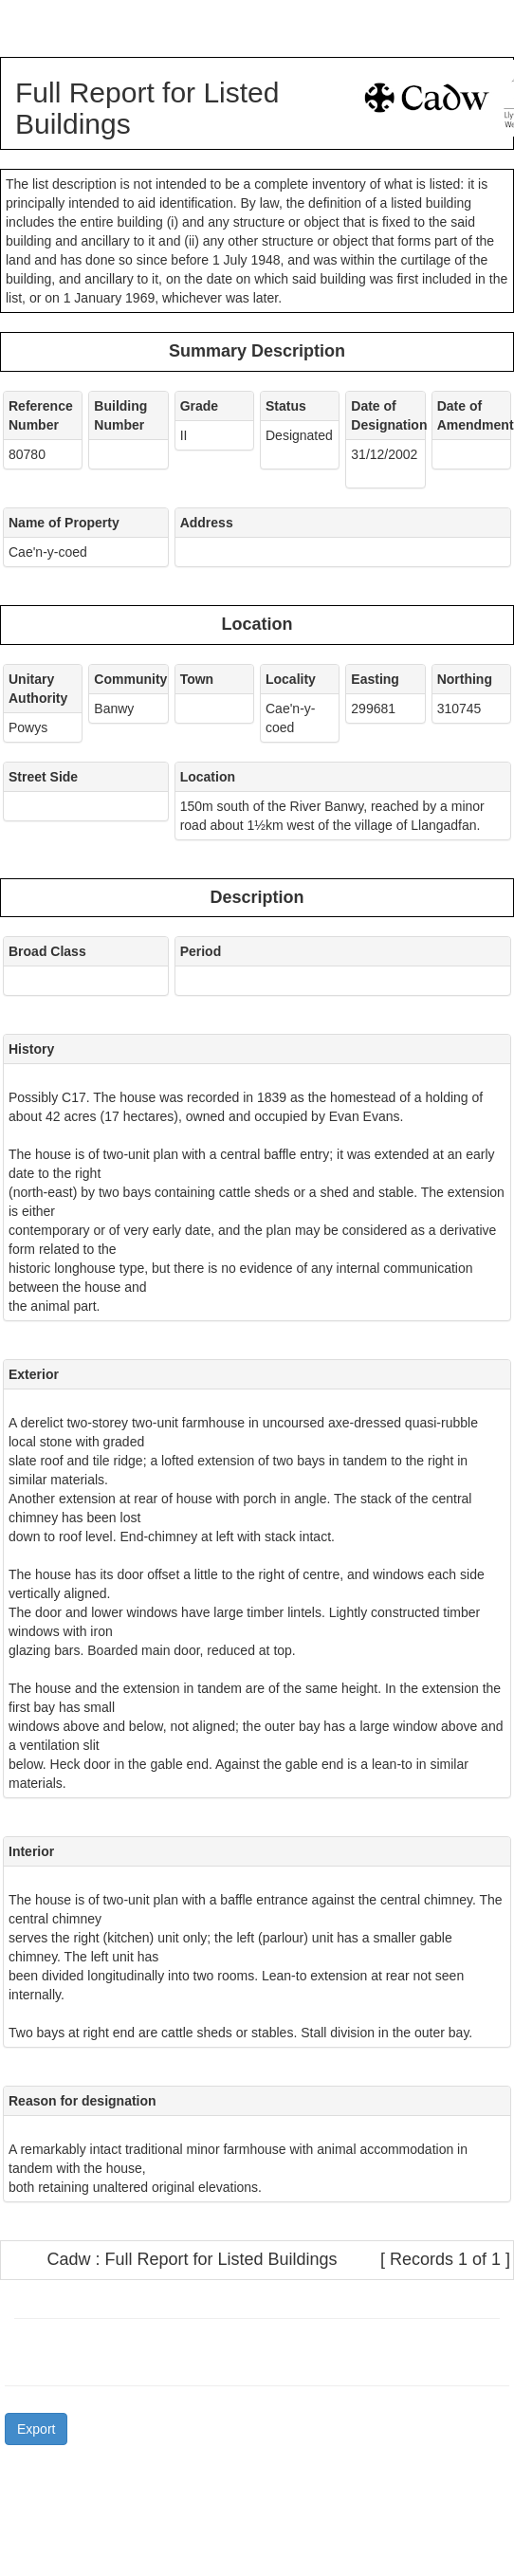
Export (36, 2429)
